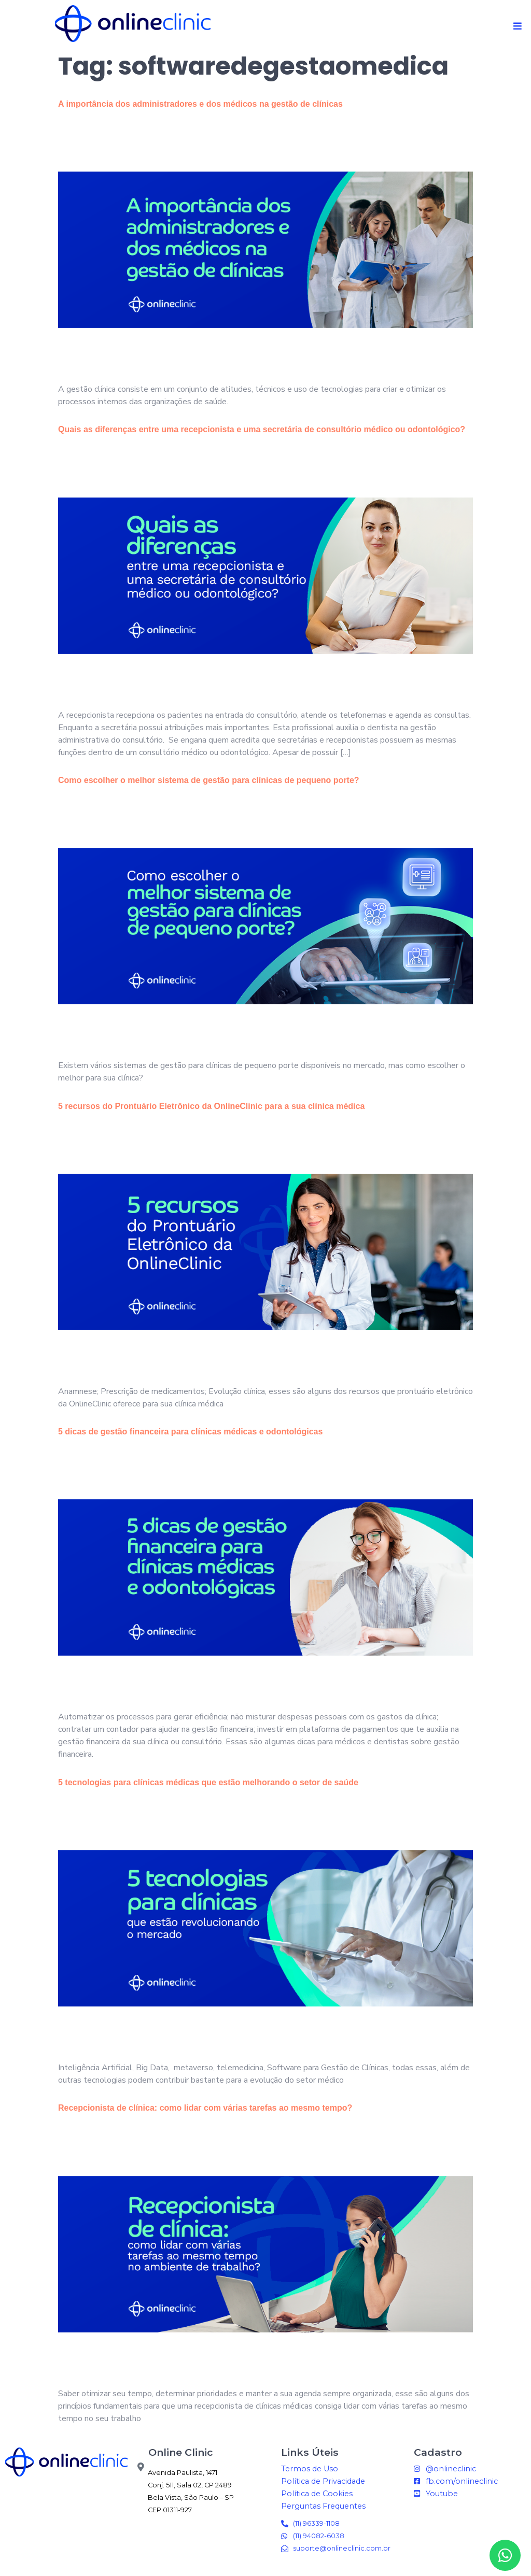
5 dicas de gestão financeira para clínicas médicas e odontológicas (190, 1437)
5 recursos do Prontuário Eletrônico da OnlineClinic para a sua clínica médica (211, 1111)
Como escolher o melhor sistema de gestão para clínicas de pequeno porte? (208, 785)
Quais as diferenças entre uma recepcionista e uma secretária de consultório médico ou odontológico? (261, 435)
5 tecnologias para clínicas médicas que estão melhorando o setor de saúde (208, 1787)
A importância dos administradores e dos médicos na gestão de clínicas (201, 109)
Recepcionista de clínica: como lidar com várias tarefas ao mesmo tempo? (205, 2113)
